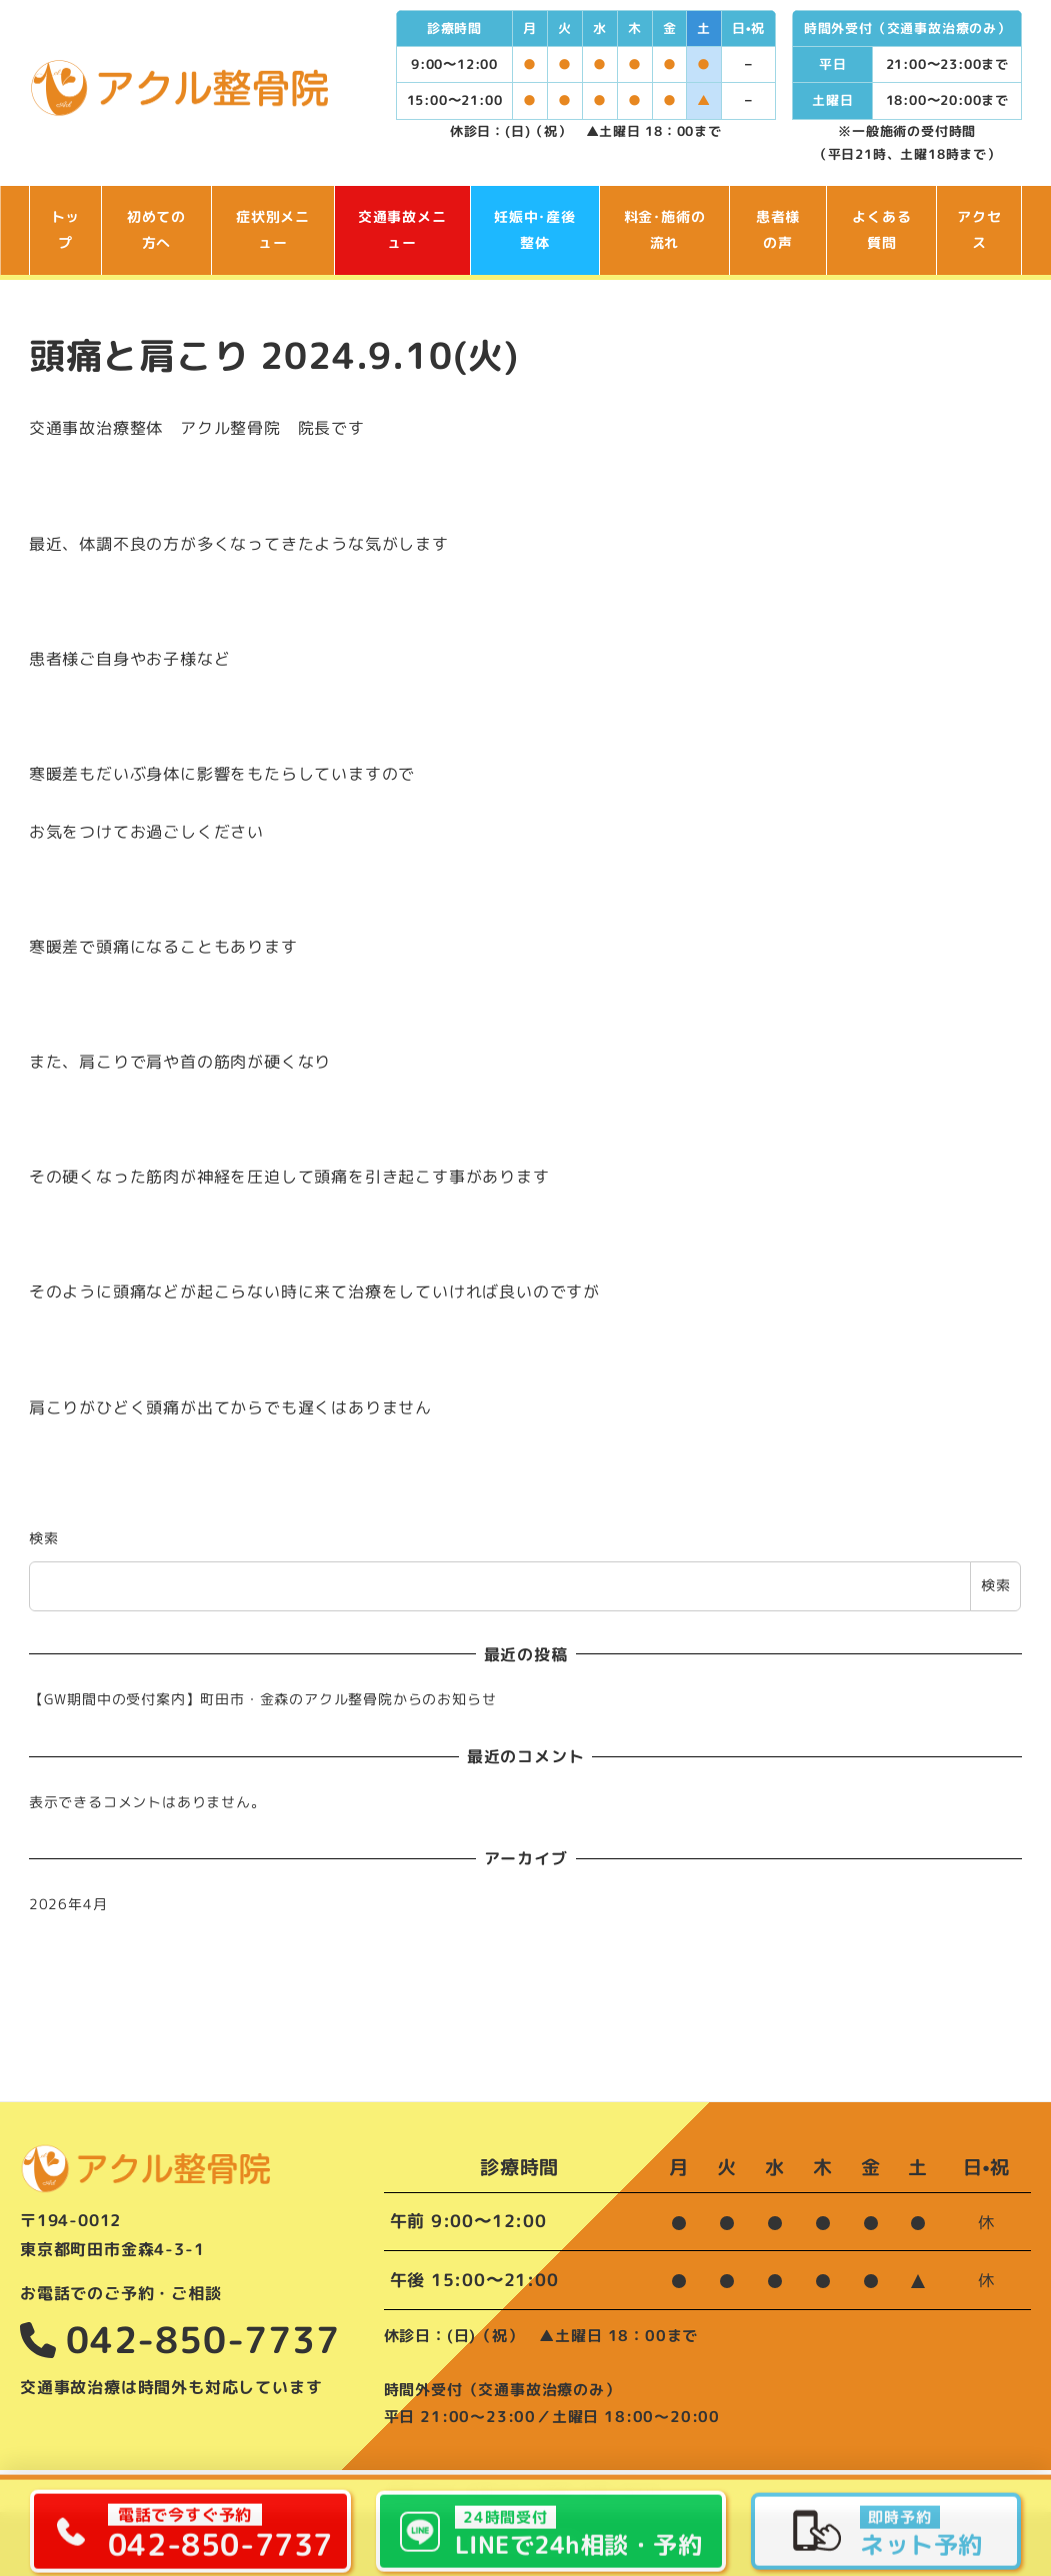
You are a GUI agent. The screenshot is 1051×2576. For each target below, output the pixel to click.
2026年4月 (68, 1904)
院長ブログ (422, 2490)
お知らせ (493, 2490)
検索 (44, 1538)
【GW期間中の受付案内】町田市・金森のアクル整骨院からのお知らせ (263, 1699)
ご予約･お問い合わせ (597, 2490)
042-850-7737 (180, 2339)
